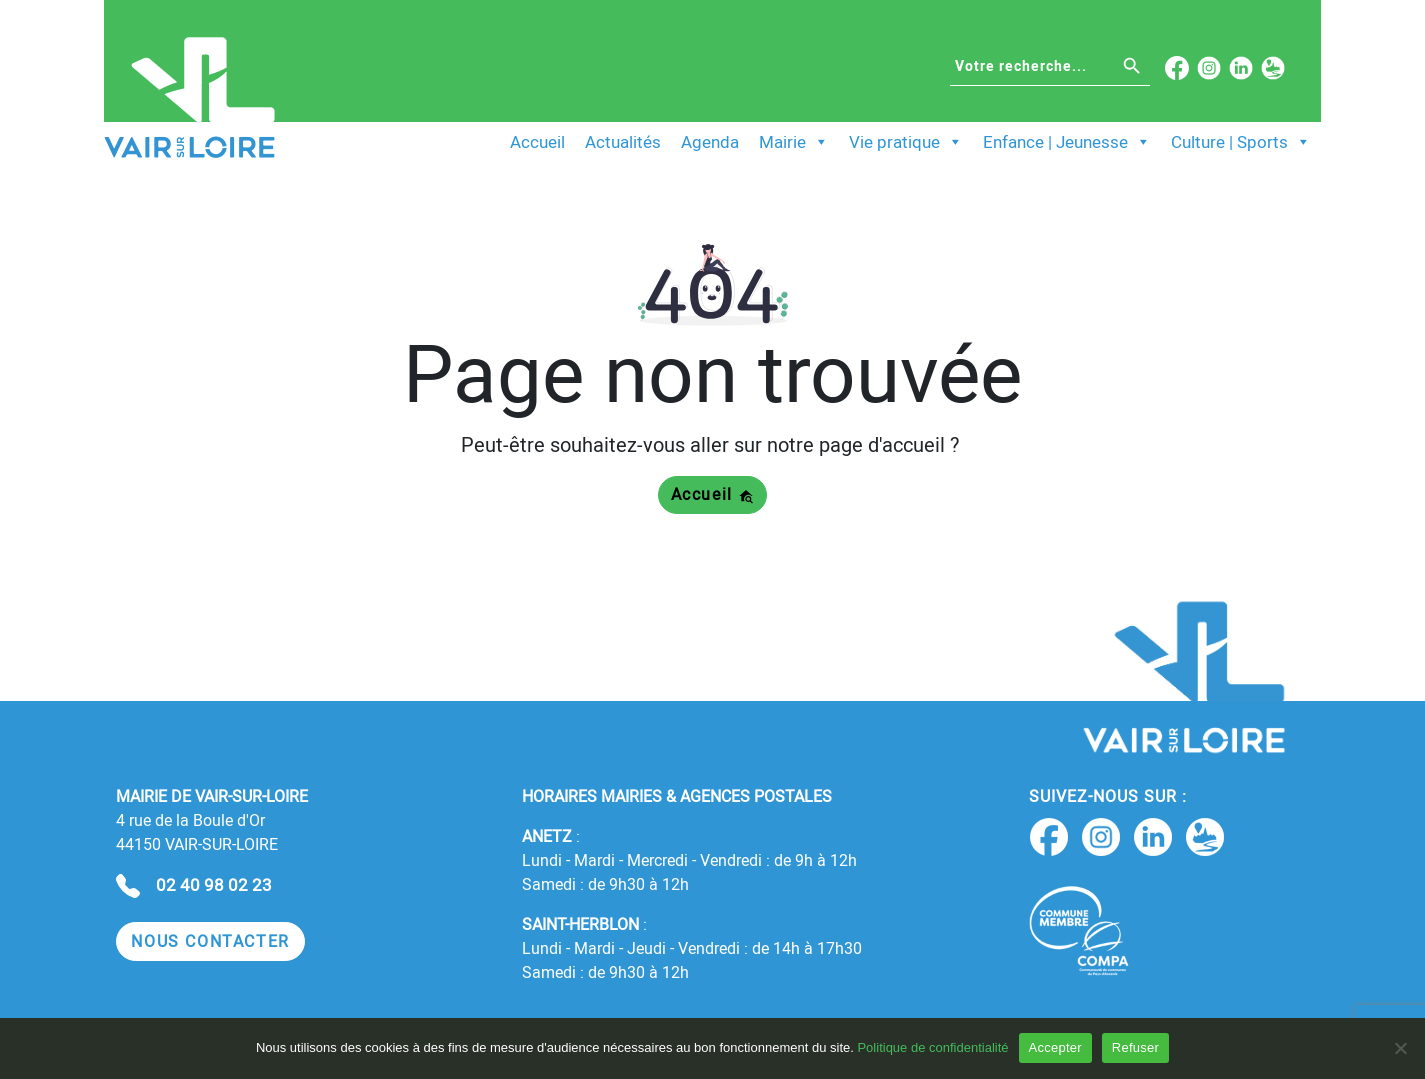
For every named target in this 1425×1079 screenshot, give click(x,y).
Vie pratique (906, 142)
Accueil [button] (713, 494)
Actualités (623, 142)
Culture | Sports (1241, 142)
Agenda (710, 142)
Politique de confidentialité (932, 1047)
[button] (210, 941)
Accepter (1055, 1047)
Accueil (537, 142)
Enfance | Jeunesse (1067, 142)
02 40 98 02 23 (214, 885)
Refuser (1135, 1047)
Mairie (794, 142)
